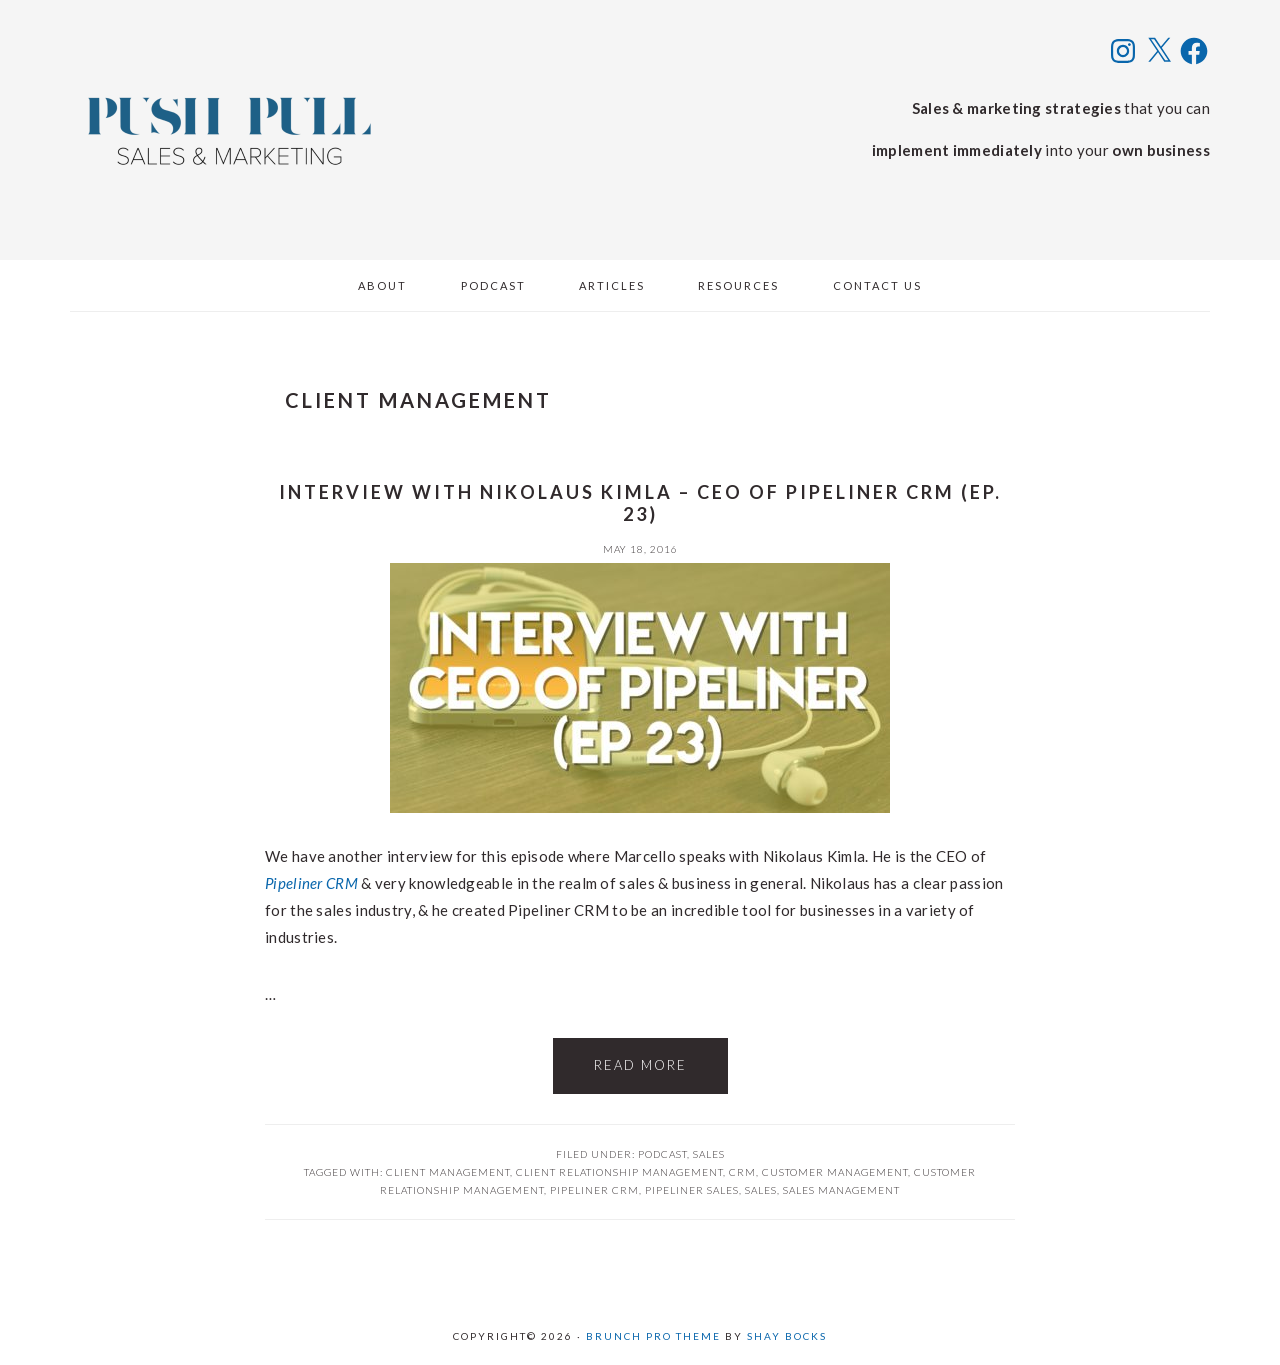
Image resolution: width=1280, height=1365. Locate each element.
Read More (640, 1065)
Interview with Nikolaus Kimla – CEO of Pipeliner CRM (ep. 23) (640, 503)
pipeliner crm (594, 1190)
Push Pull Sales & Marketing (230, 130)
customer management (835, 1172)
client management (448, 1172)
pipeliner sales (692, 1190)
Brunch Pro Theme (653, 1336)
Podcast (662, 1154)
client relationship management (619, 1172)
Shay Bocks (787, 1336)
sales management (841, 1190)
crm (742, 1172)
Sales (709, 1154)
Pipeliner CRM (311, 883)
